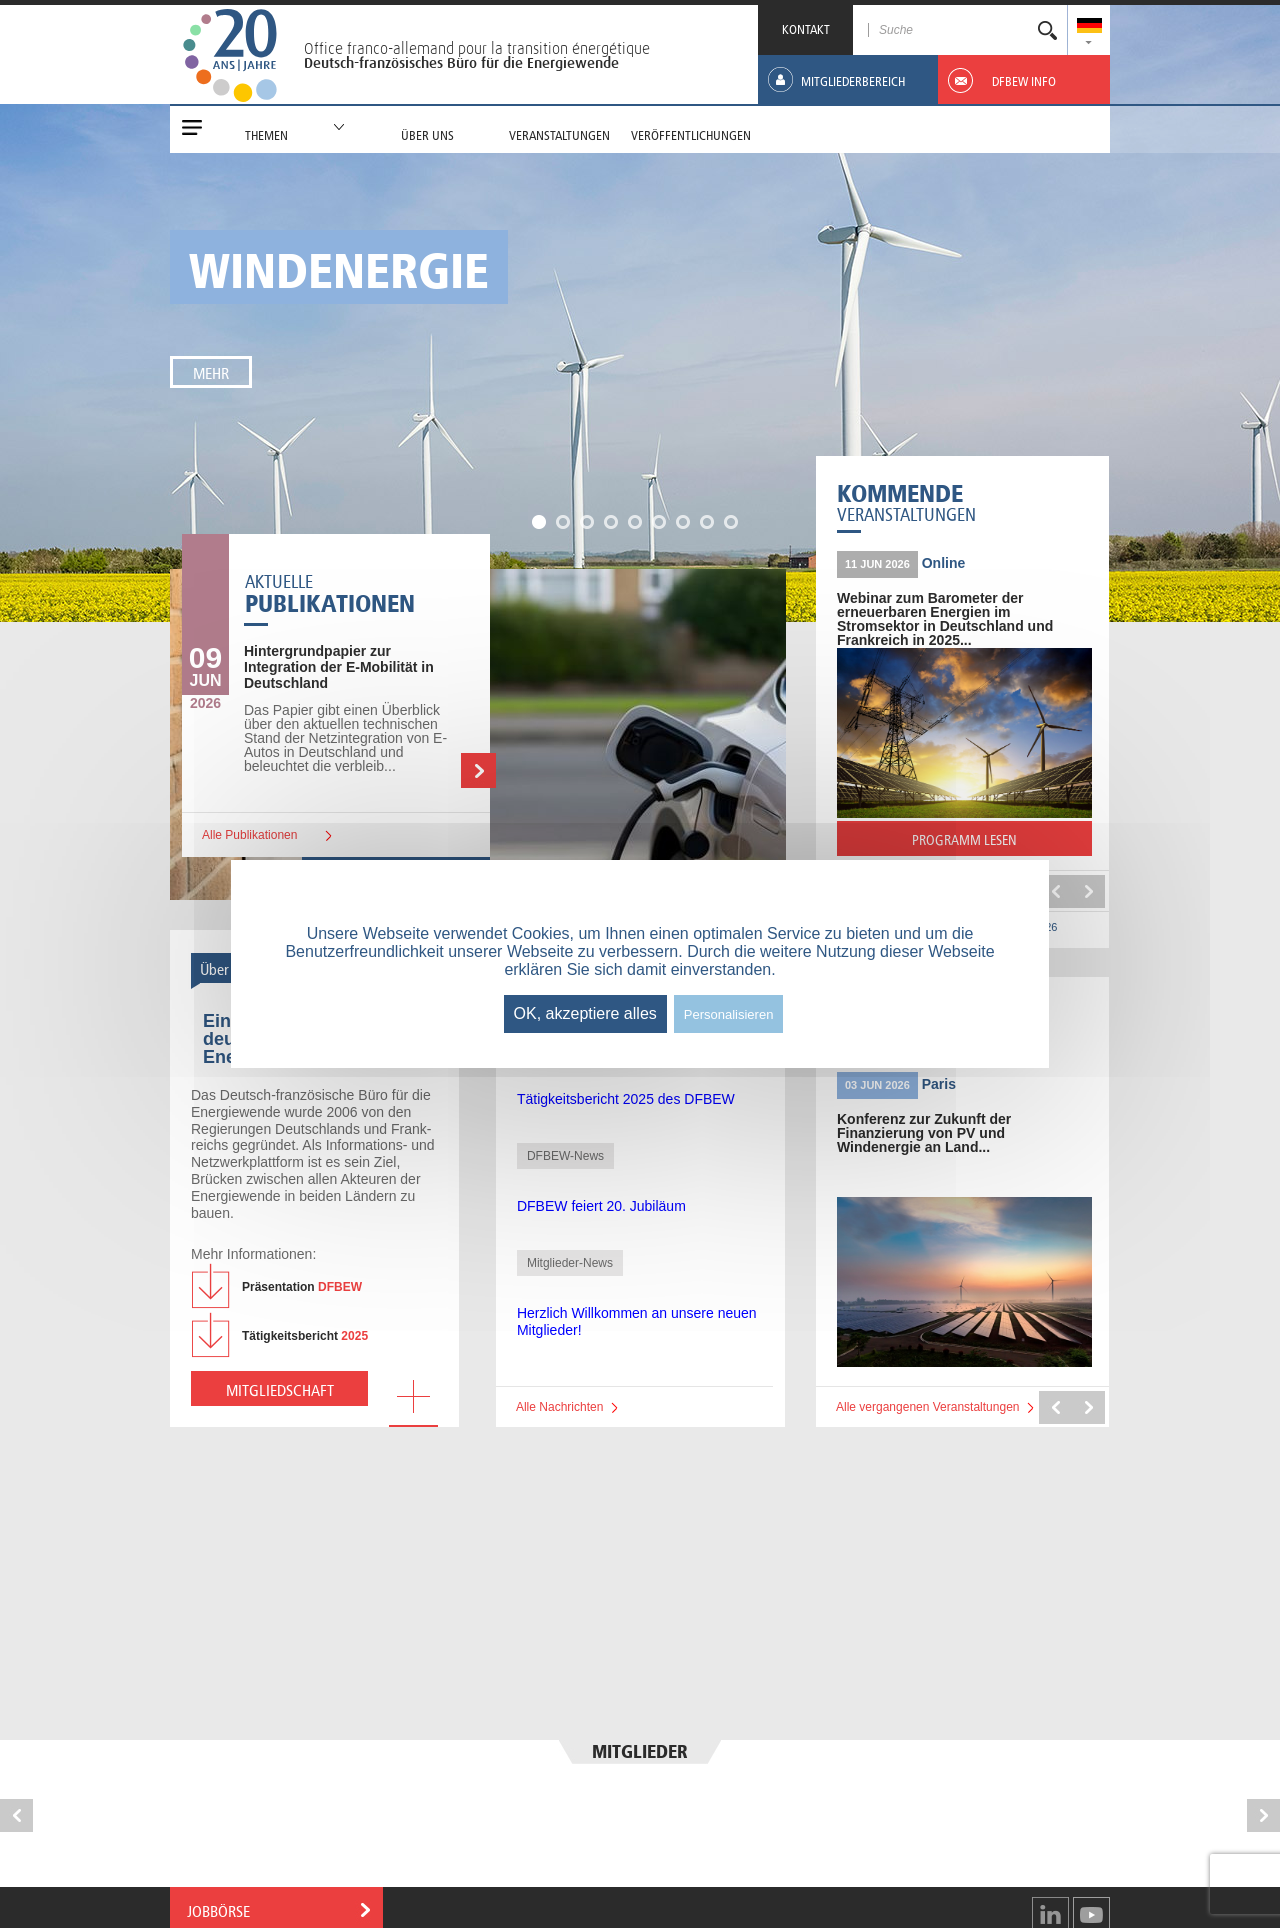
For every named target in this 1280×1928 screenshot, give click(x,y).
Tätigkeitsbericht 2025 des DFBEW (626, 1099)
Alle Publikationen (249, 835)
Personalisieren (729, 1014)
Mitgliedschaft (280, 1388)
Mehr (211, 371)
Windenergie (339, 265)
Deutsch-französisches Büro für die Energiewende (461, 63)
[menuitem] (1089, 27)
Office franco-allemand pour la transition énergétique (477, 48)
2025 (305, 1336)
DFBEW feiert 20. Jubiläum (601, 1206)
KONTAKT (806, 27)
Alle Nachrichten (559, 1407)
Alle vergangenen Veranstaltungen (927, 1407)
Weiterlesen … (478, 770)
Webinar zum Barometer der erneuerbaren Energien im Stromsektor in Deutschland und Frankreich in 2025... (945, 619)
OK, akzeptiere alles (585, 1013)
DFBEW (302, 1287)
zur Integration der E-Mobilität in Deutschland (339, 667)
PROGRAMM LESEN (1001, 842)
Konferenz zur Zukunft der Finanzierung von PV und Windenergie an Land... (924, 1133)
